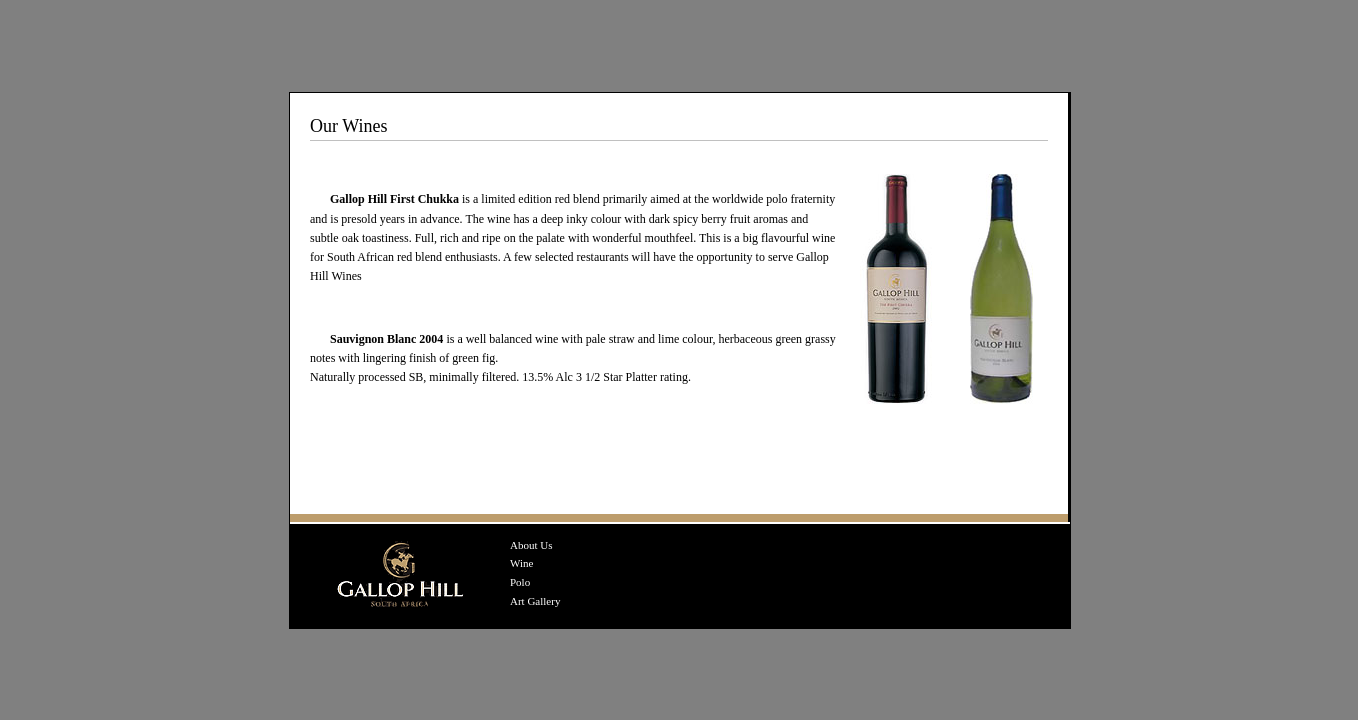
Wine (521, 563)
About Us (531, 545)
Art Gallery (535, 601)
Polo (520, 582)
